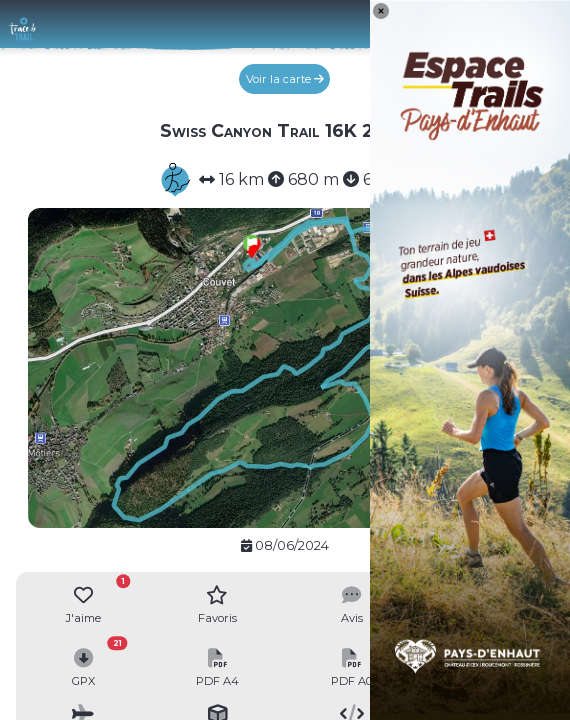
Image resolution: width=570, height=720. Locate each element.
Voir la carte (285, 79)
